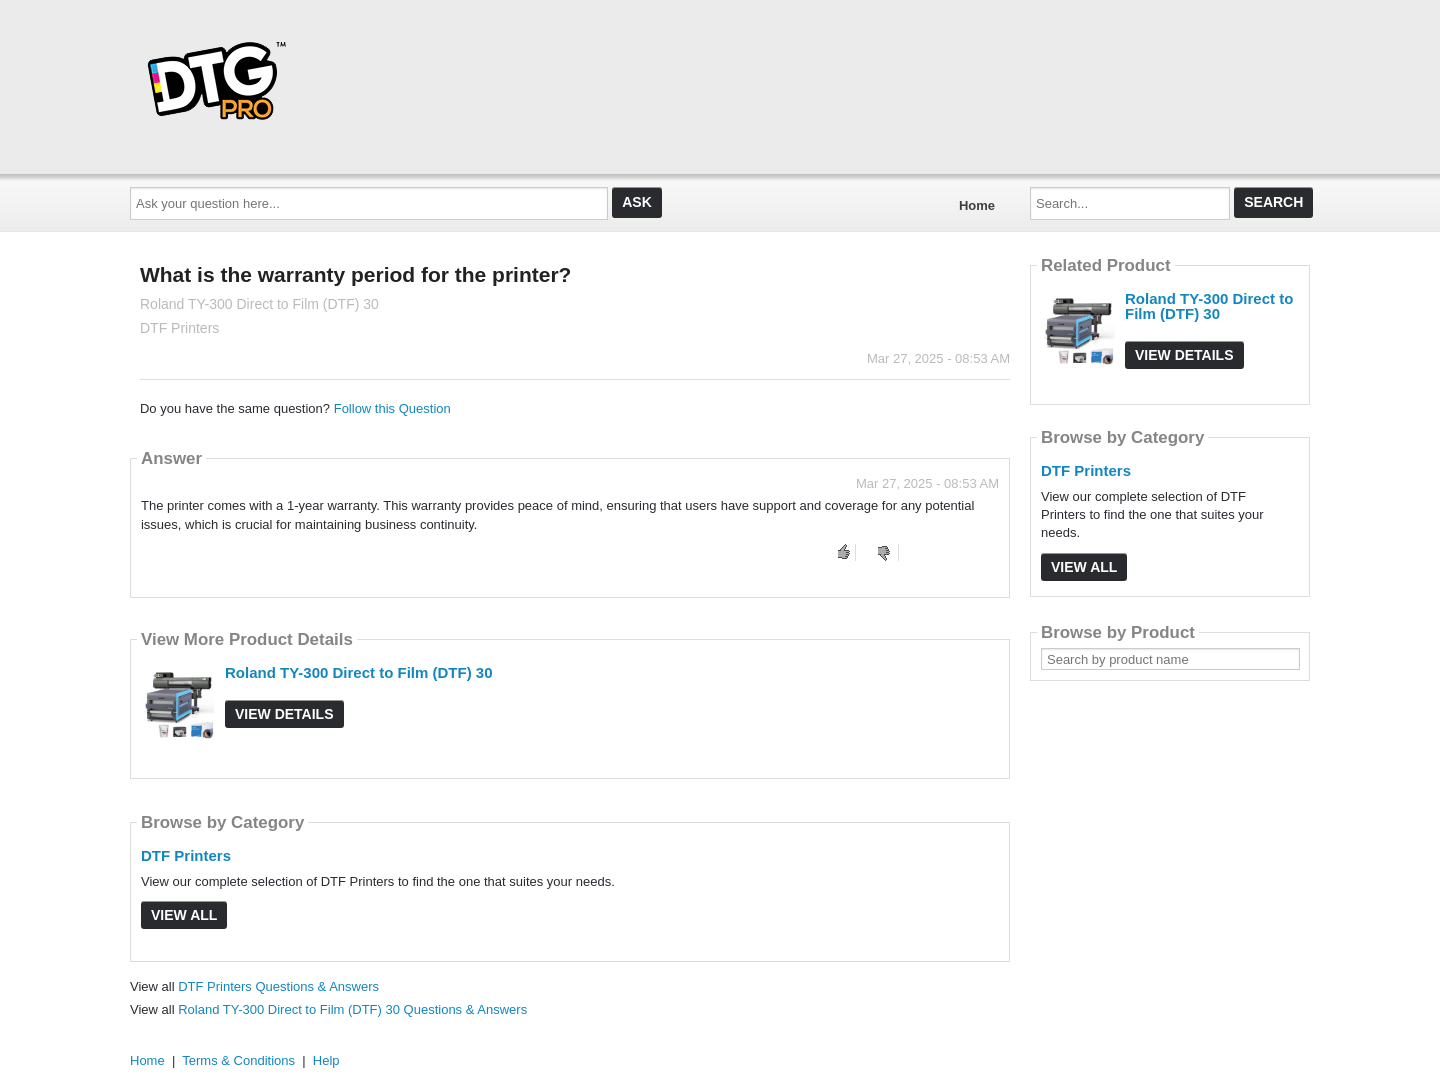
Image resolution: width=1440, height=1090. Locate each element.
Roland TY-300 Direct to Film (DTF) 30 (359, 672)
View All (184, 915)
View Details (284, 714)
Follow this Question (392, 408)
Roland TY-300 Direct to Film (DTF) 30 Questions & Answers (352, 1009)
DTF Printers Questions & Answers (278, 986)
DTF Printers (186, 855)
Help (326, 1060)
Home (977, 205)
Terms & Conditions (238, 1060)
